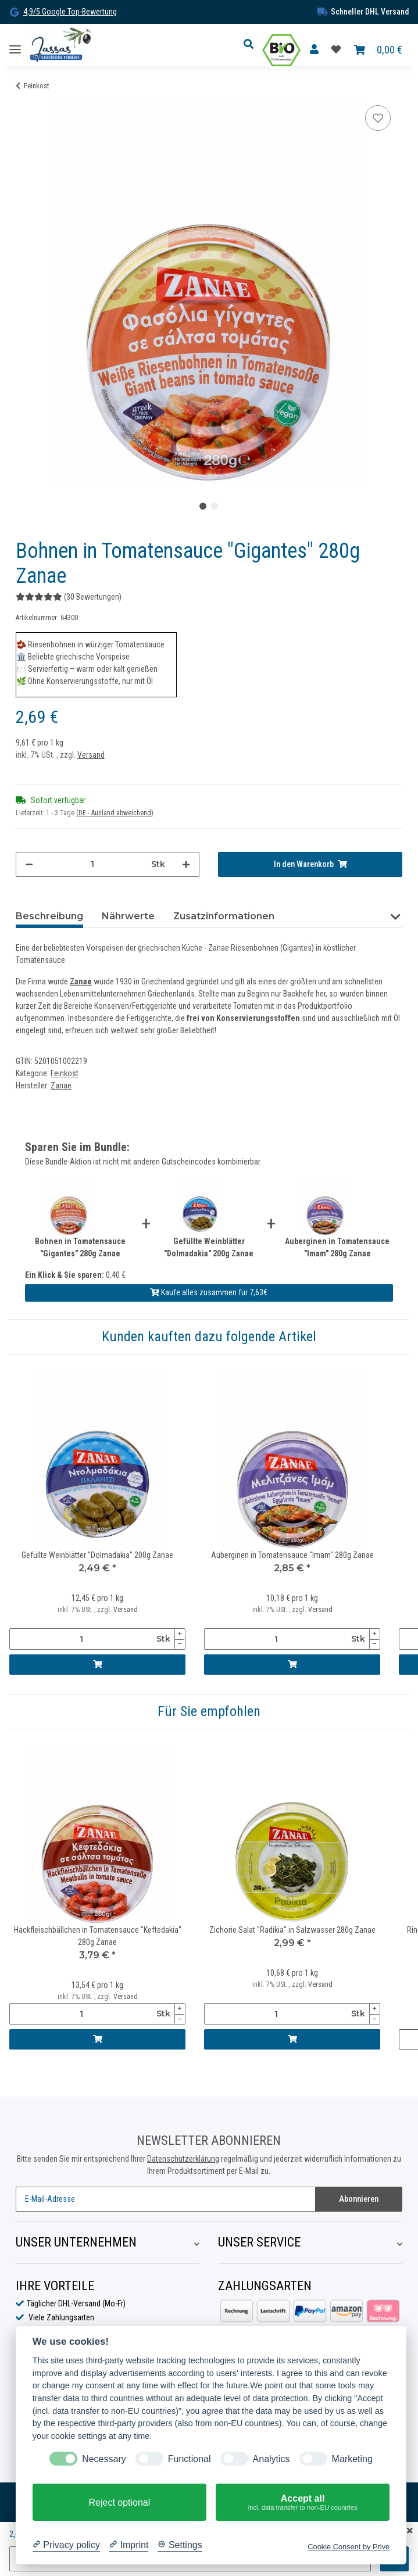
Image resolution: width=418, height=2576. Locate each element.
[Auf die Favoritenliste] (378, 118)
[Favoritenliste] (336, 50)
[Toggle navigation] (15, 45)
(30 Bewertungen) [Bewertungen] (69, 596)
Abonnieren (358, 2199)
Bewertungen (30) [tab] (336, 916)
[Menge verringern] (29, 864)
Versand (91, 754)
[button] (252, 44)
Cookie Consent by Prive (349, 2546)
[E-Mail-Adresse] (166, 2199)
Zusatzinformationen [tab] (223, 916)
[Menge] (92, 864)
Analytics (271, 2459)
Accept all (302, 2502)
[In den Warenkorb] (310, 864)
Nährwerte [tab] (128, 916)
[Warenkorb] (378, 50)
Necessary (104, 2459)
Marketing (352, 2459)
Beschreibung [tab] (49, 916)
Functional (189, 2459)
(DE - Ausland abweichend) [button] (114, 813)
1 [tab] (202, 506)
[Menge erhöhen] (186, 864)
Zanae (81, 981)
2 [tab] (214, 506)
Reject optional (119, 2502)
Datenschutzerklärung (183, 2158)
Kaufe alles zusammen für (208, 1292)
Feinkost (64, 1073)
